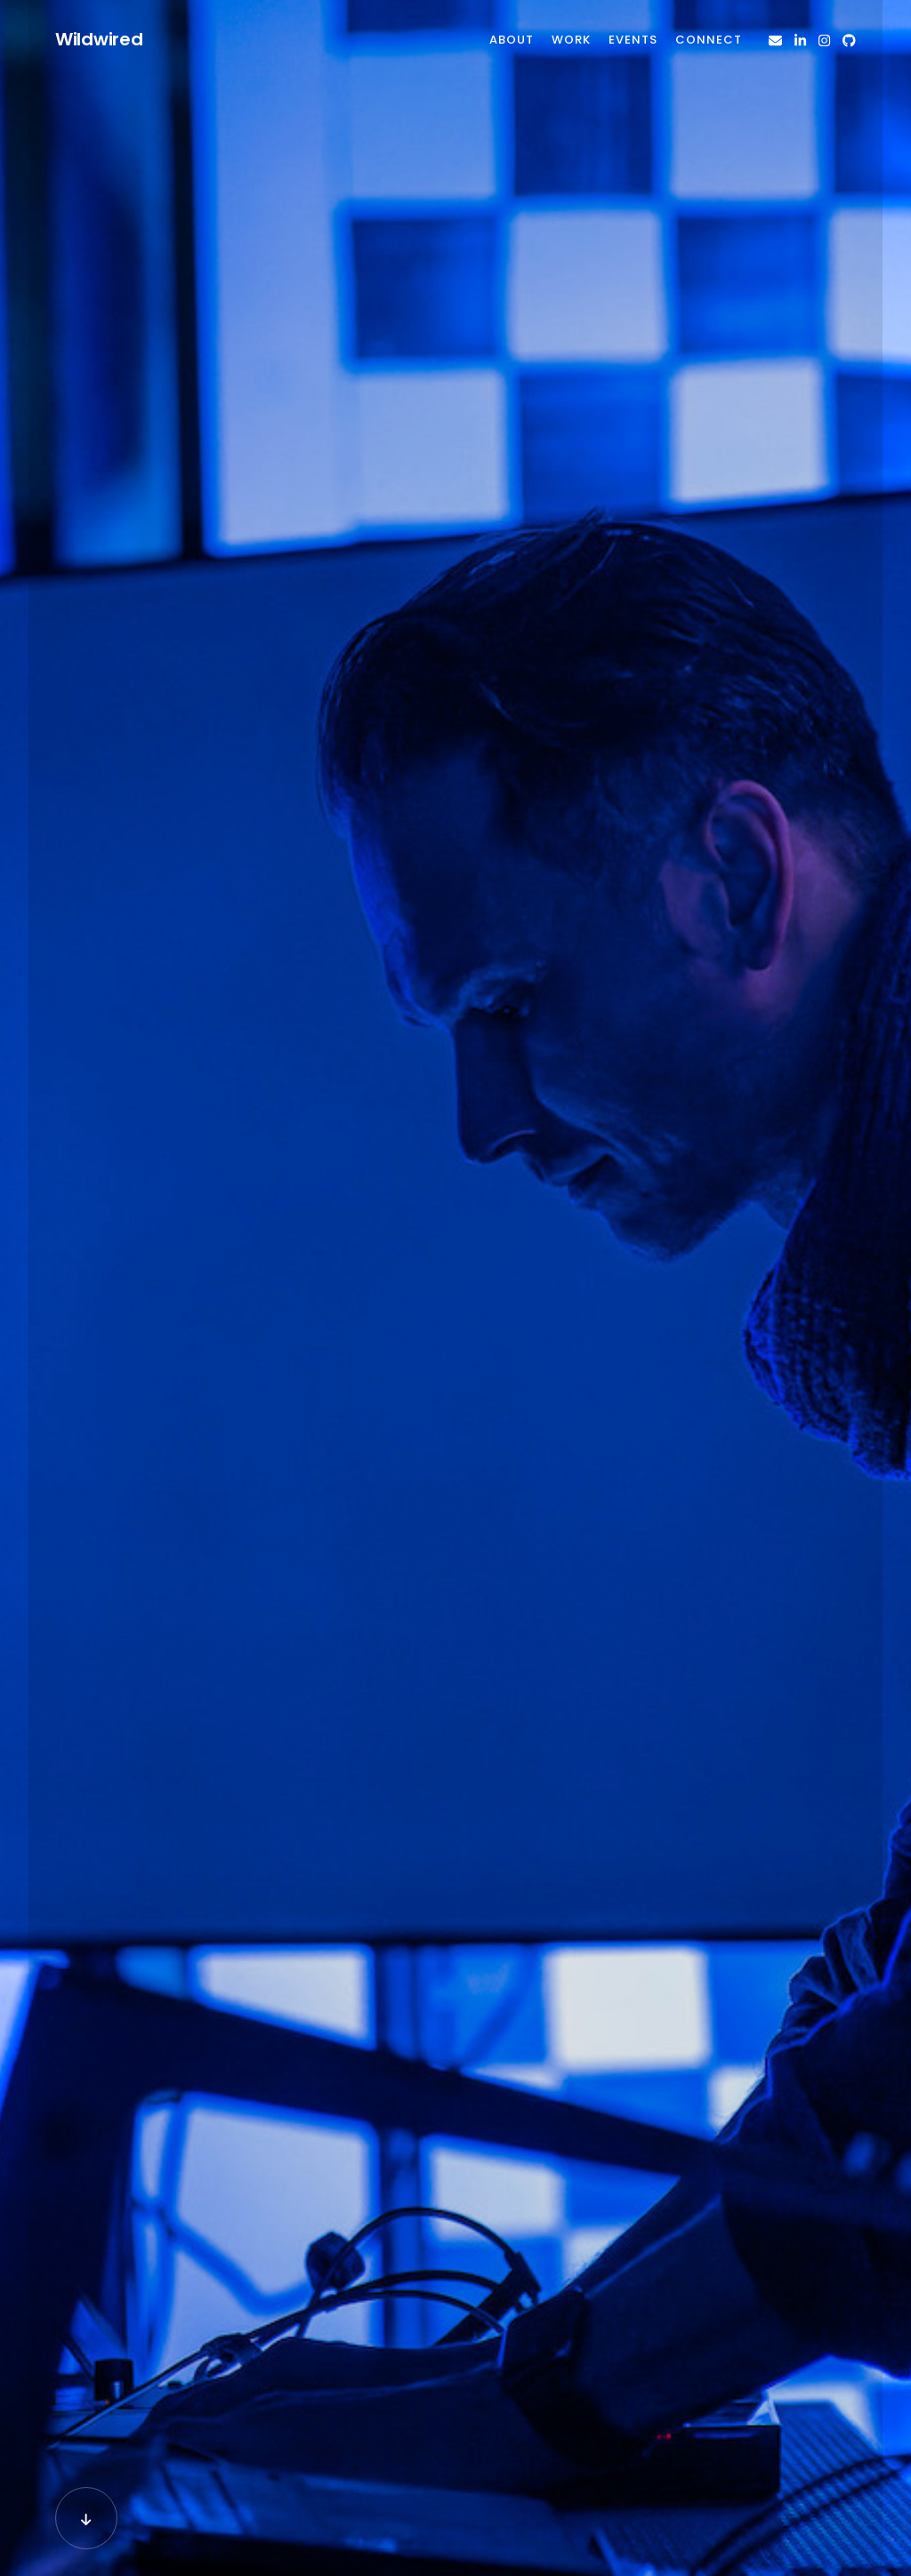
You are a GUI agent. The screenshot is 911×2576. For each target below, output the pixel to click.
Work (571, 39)
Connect (708, 39)
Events (633, 39)
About (511, 39)
